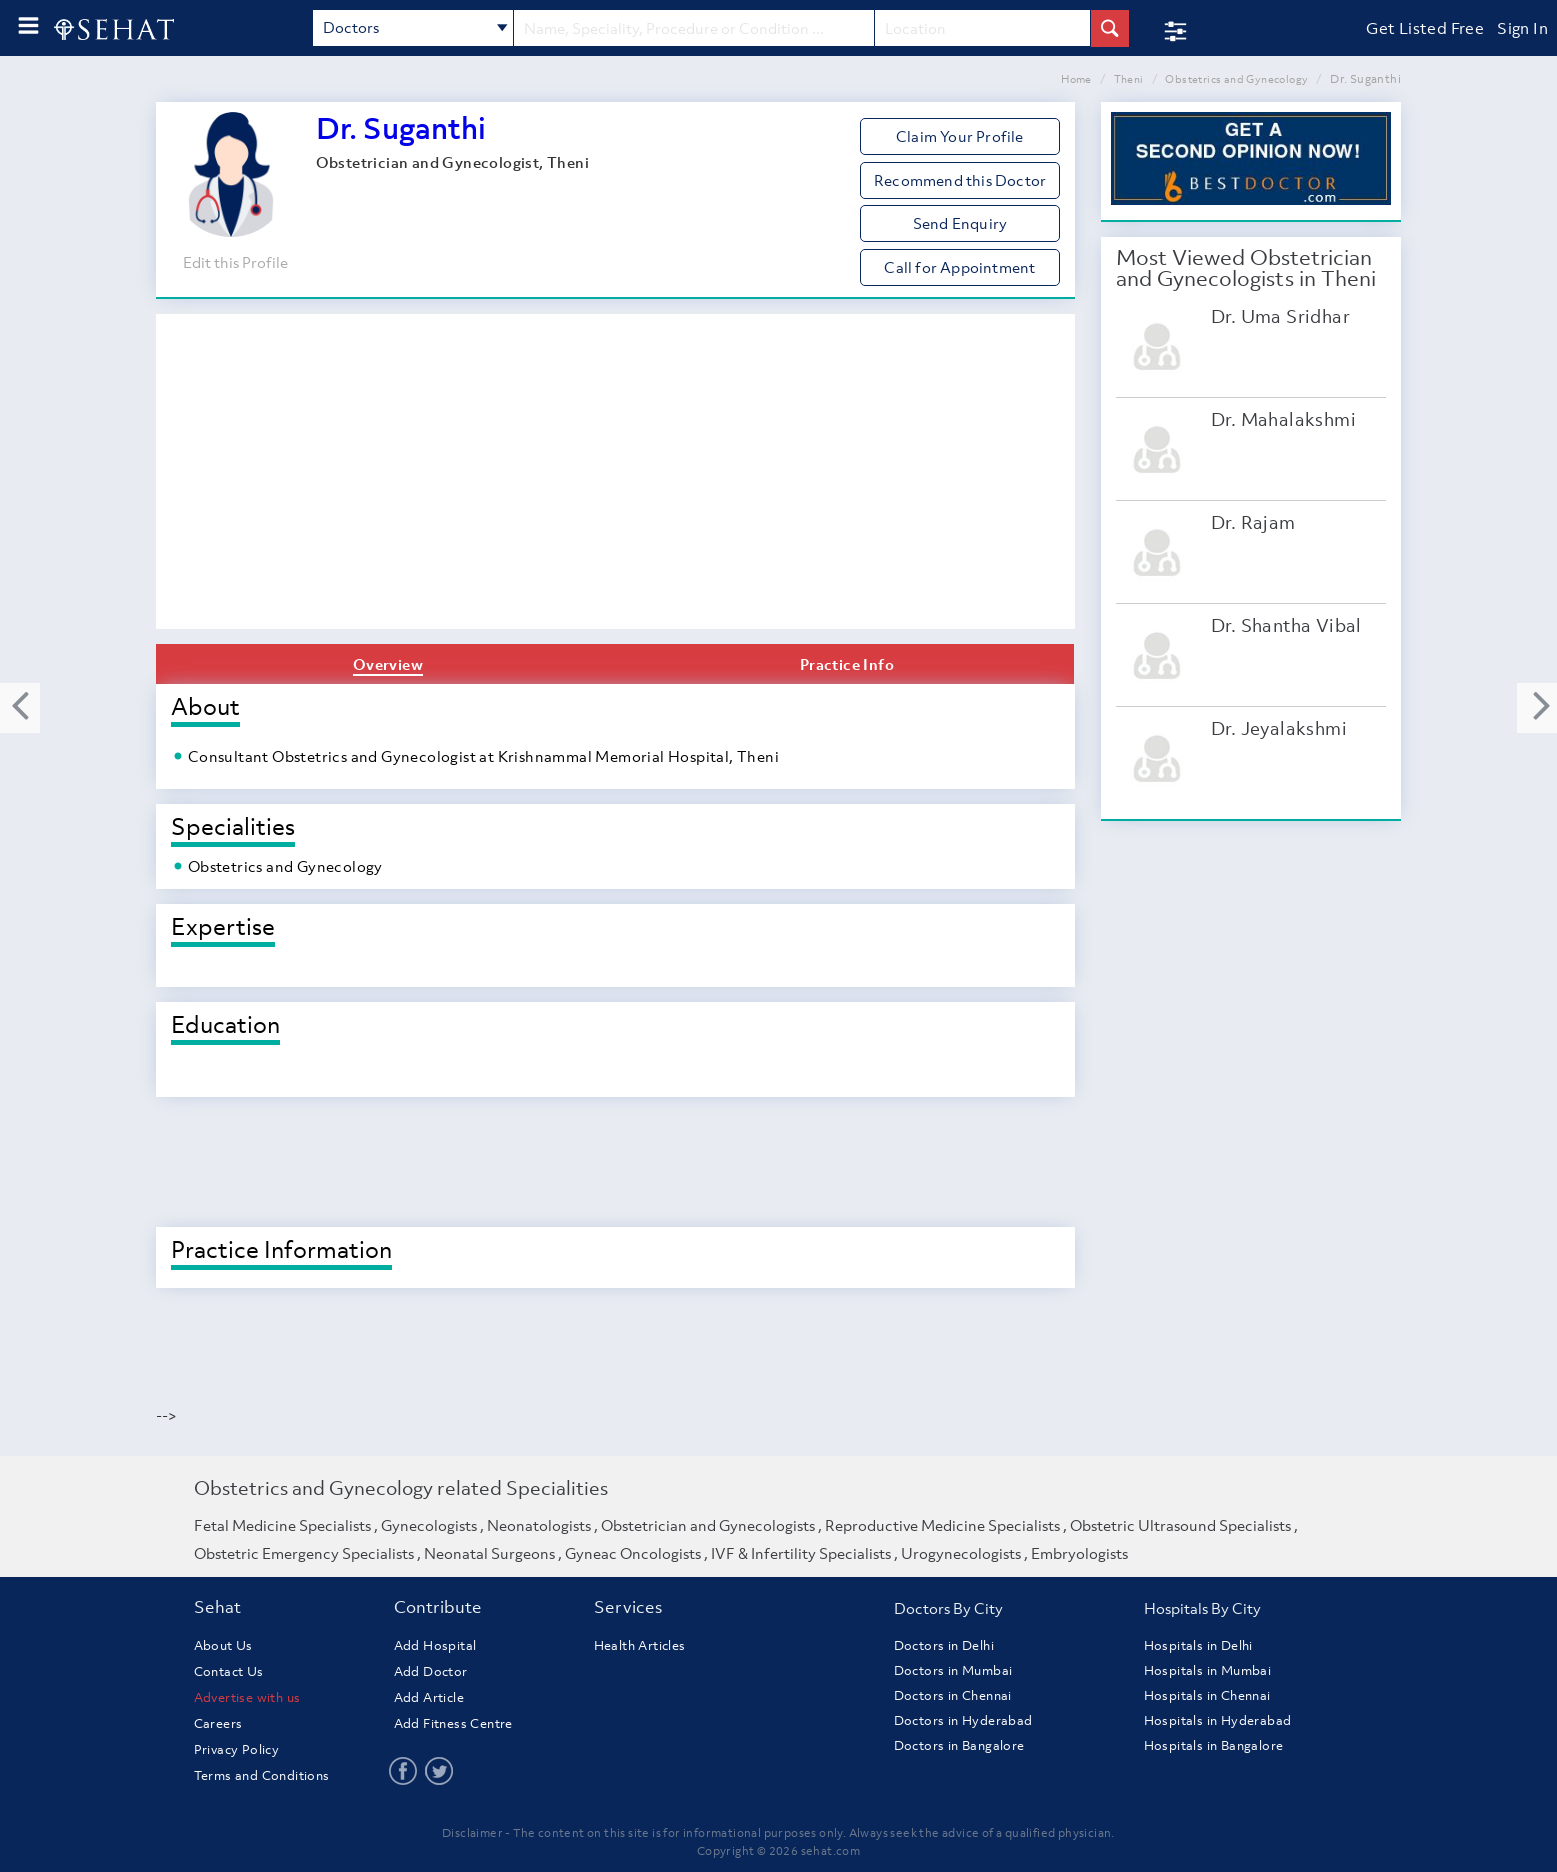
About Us (223, 1645)
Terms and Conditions (262, 1775)
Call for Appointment (959, 267)
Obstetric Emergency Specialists (304, 1553)
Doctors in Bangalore (959, 1745)
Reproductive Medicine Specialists (942, 1525)
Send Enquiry (960, 223)
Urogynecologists (961, 1553)
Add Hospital (435, 1645)
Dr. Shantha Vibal (1286, 625)
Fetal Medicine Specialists (282, 1525)
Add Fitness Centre (453, 1723)
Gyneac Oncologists (633, 1553)
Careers (218, 1723)
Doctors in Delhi (944, 1645)
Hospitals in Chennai (1207, 1695)
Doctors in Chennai (953, 1695)
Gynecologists (429, 1525)
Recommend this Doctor (960, 180)
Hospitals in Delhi (1198, 1645)
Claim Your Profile (960, 136)
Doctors (415, 29)
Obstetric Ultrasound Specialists (1180, 1525)
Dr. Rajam (1253, 522)
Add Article (429, 1697)
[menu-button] (28, 25)
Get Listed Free (1425, 28)
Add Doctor (431, 1671)
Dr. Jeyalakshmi (1279, 728)
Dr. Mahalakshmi (1283, 419)
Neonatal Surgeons (489, 1553)
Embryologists (1079, 1553)
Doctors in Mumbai (953, 1670)
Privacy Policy (237, 1749)
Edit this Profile (235, 262)
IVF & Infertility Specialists (801, 1553)
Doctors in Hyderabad (963, 1720)
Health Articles (640, 1645)
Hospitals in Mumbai (1208, 1670)
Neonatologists (539, 1525)
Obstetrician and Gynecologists (708, 1525)
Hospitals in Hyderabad (1218, 1720)
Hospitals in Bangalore (1214, 1745)
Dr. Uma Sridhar (1280, 316)
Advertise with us (247, 1697)
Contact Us (229, 1671)
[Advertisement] (615, 479)
